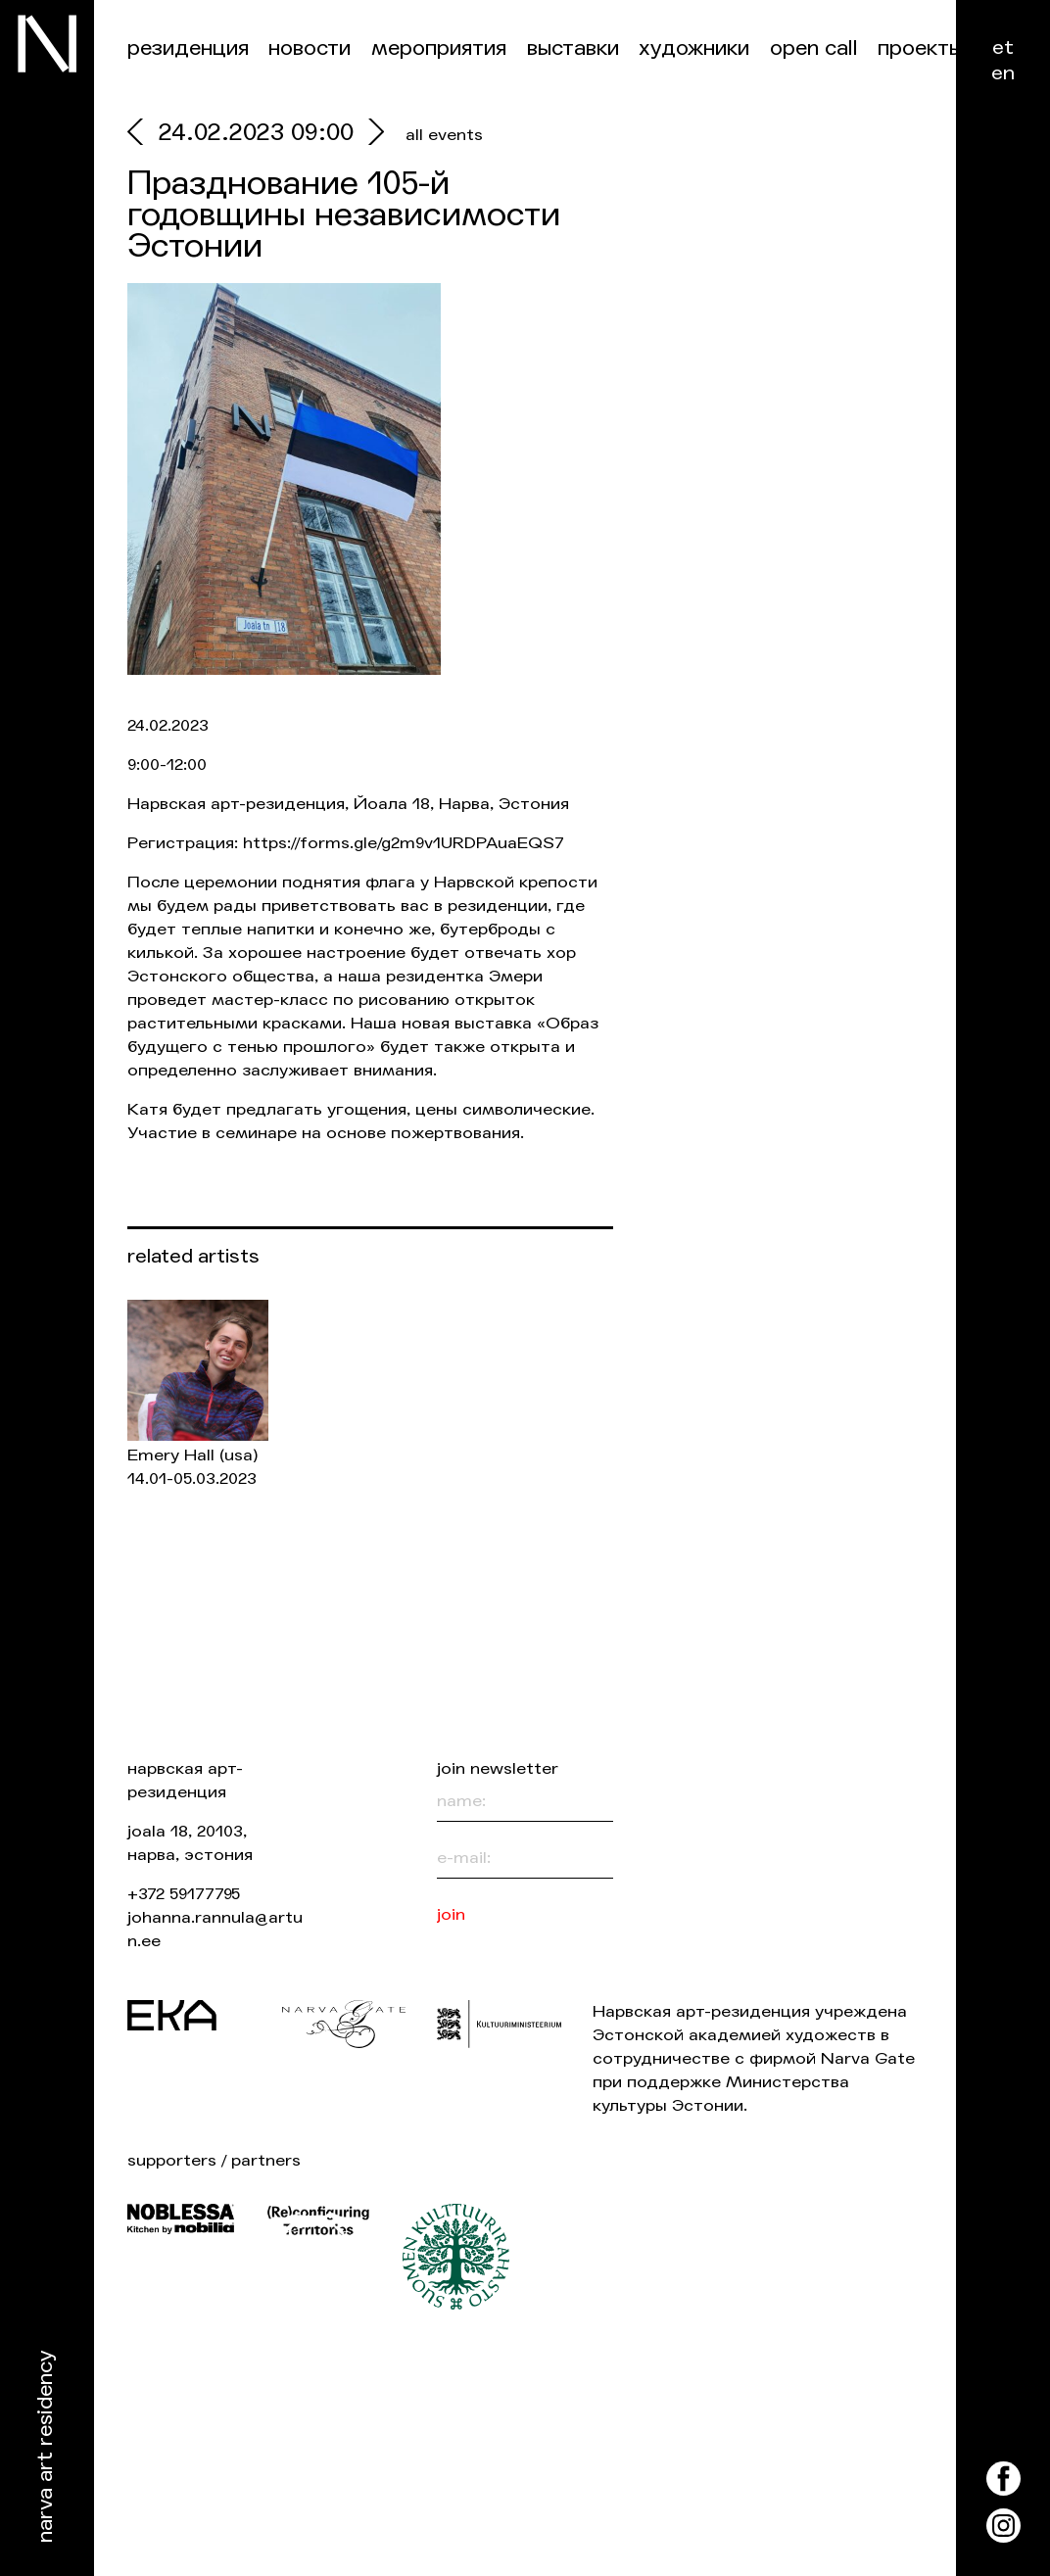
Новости (309, 48)
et (1003, 47)
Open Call (814, 48)
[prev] (143, 134)
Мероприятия (438, 48)
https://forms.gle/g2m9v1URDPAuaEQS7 (403, 843)
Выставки (573, 48)
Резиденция (188, 48)
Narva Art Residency (45, 2447)
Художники (694, 48)
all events (444, 134)
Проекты (920, 48)
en (1003, 73)
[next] (372, 134)
